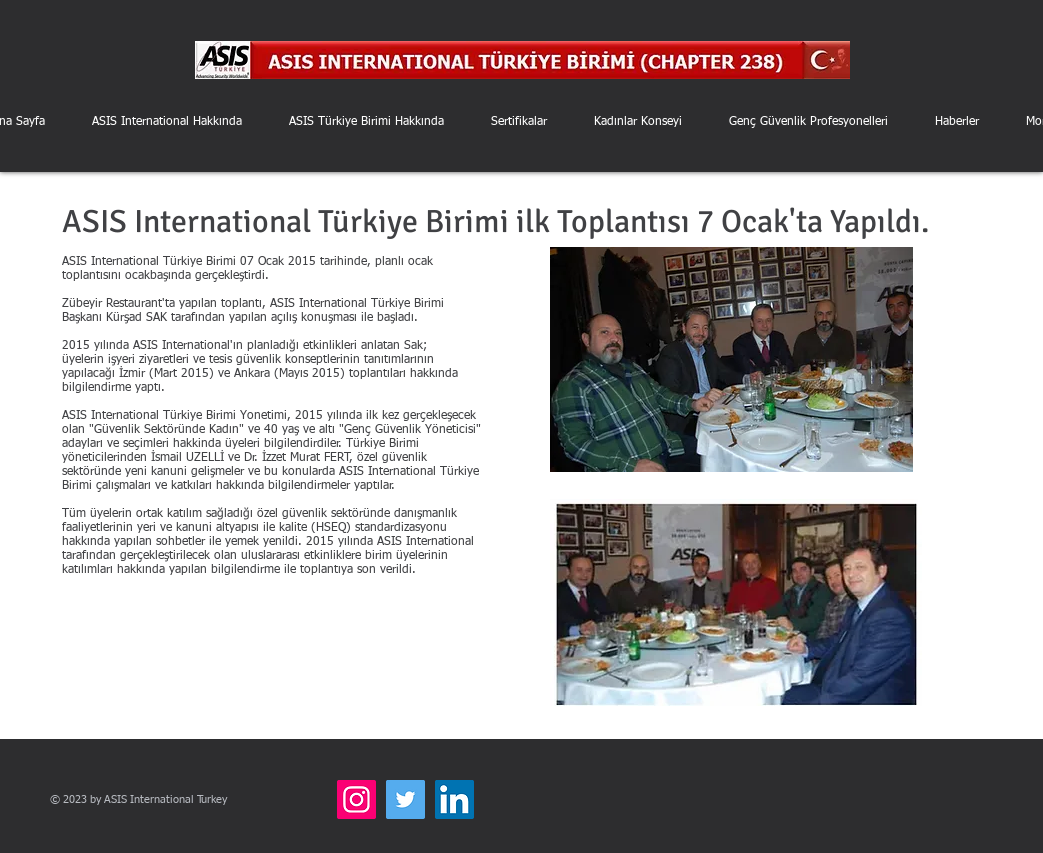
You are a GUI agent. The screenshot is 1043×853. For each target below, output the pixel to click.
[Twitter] (405, 799)
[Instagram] (356, 799)
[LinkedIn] (454, 799)
